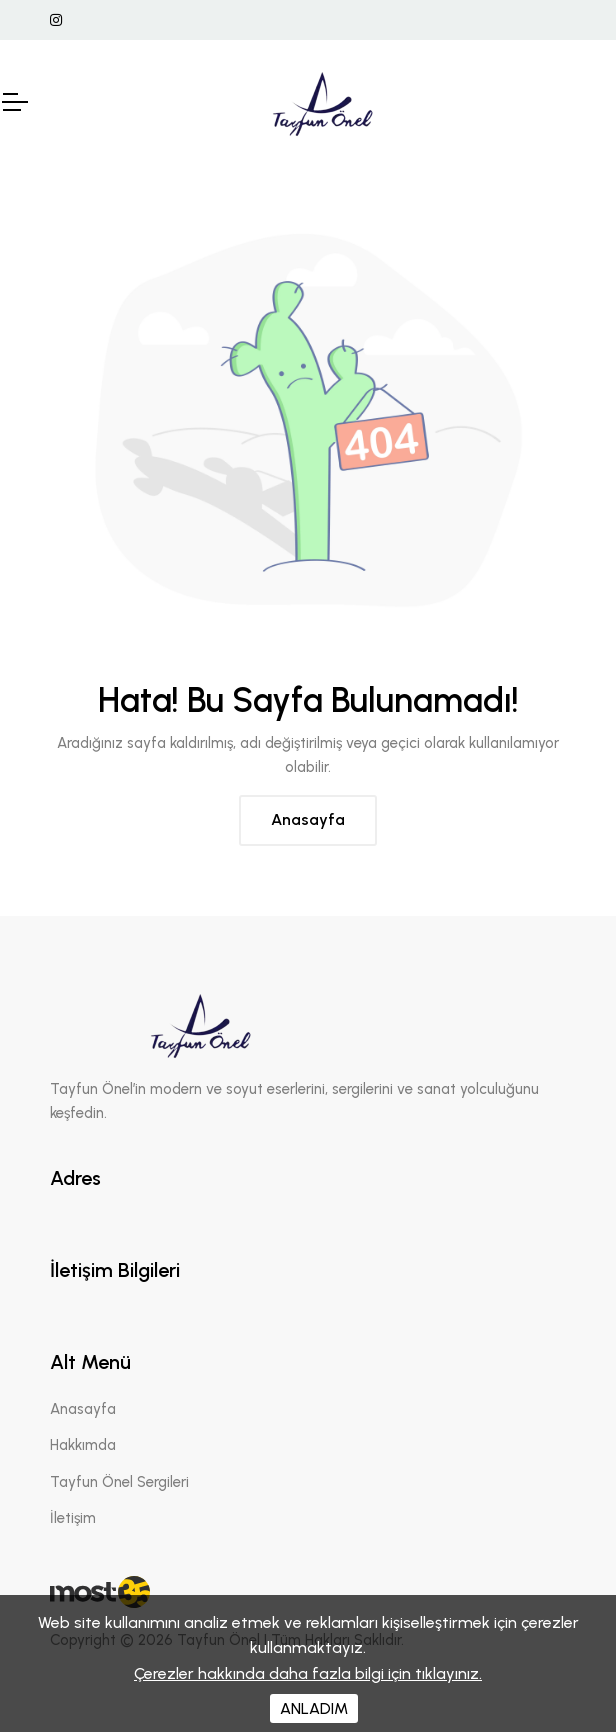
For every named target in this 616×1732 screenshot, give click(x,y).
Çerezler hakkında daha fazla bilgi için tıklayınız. (308, 1673)
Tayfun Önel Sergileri (119, 1482)
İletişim (73, 1518)
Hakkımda (83, 1445)
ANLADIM (314, 1708)
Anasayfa (308, 819)
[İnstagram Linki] (56, 20)
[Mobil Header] (14, 102)
